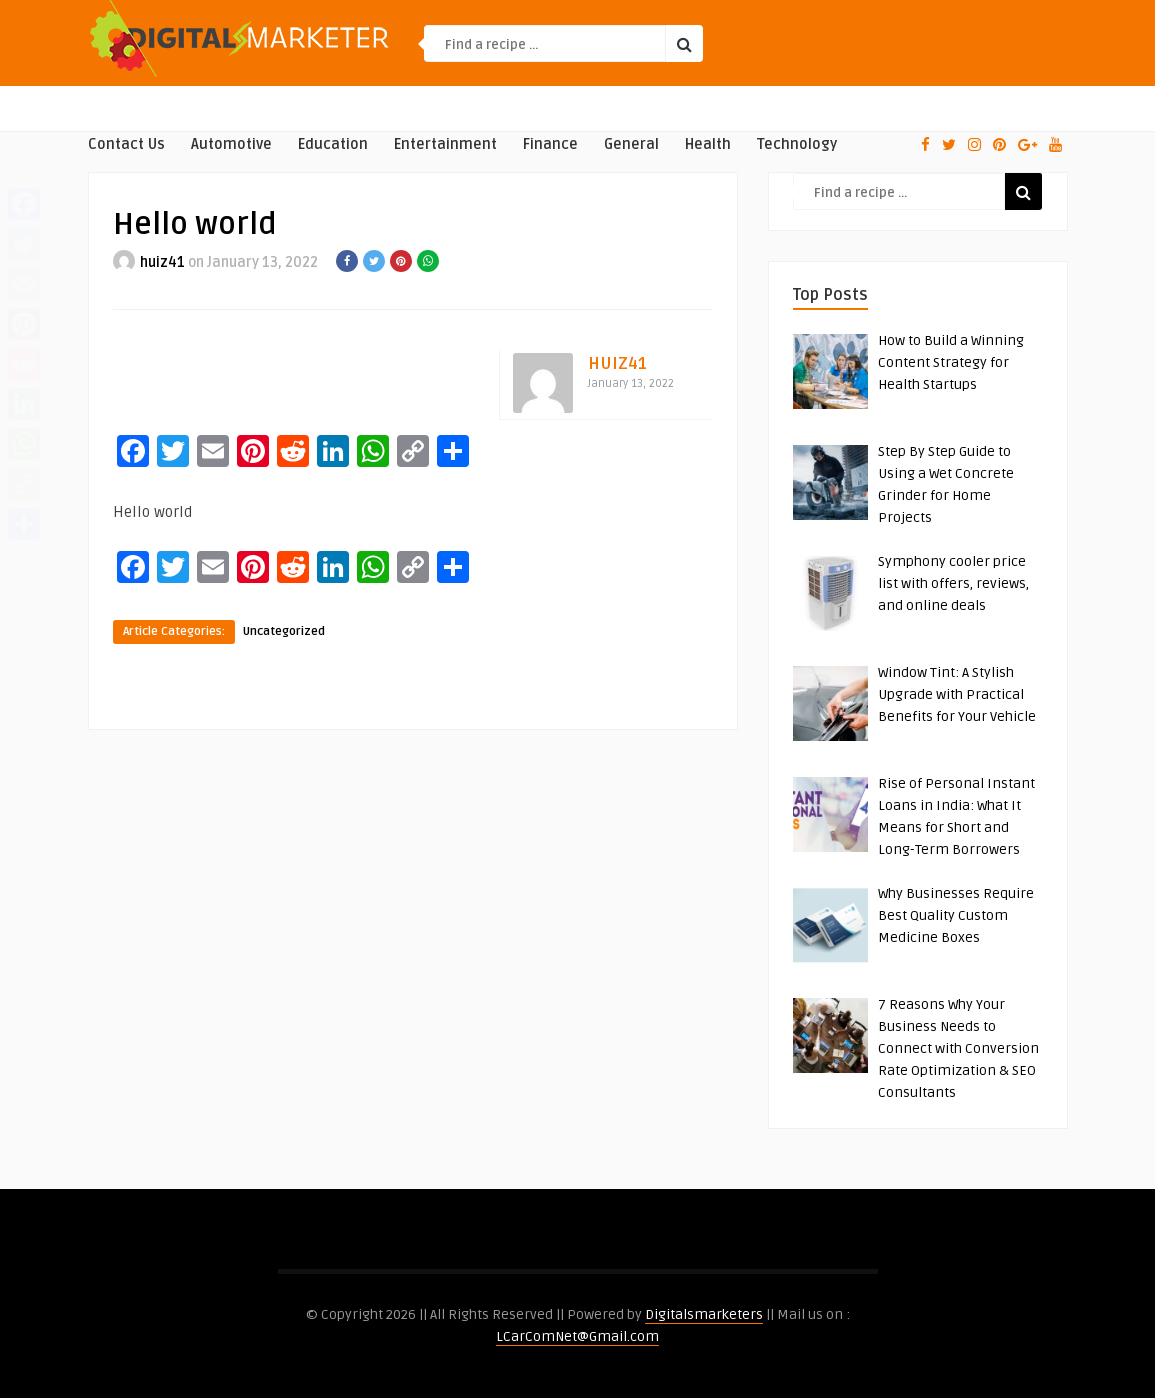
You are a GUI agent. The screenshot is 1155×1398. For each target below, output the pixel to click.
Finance (550, 144)
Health (708, 144)
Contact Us (126, 144)
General (631, 144)
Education (333, 144)
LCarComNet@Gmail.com (577, 1336)
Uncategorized (284, 631)
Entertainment (445, 144)
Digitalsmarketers (704, 1314)
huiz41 (162, 262)
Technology (797, 144)
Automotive (231, 144)
